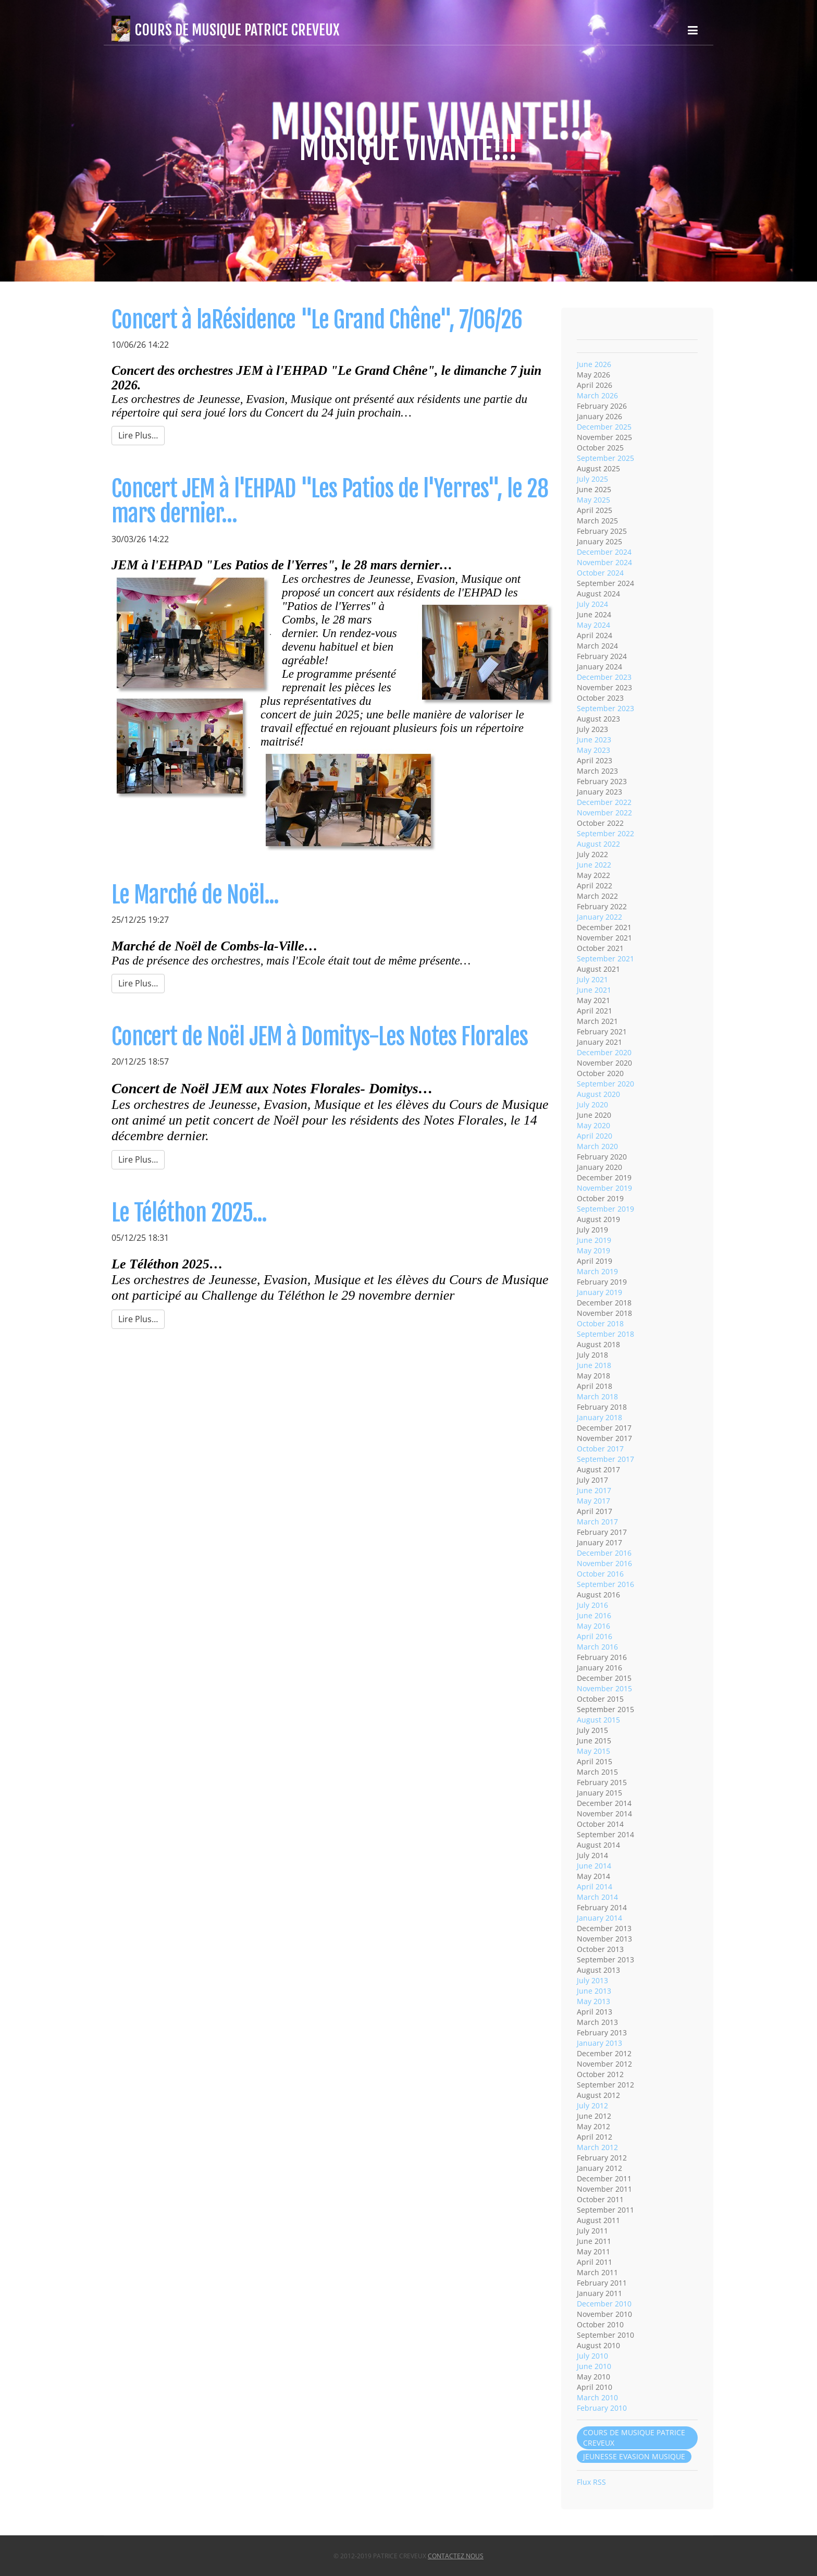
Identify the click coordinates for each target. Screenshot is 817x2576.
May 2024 (593, 625)
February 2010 (602, 2408)
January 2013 (599, 2043)
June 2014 (594, 1866)
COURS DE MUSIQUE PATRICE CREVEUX (634, 2437)
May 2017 (593, 1501)
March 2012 (597, 2147)
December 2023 (604, 677)
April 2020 (594, 1136)
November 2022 (604, 812)
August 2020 (598, 1094)
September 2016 (605, 1584)
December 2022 (604, 802)
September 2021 (605, 958)
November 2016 (604, 1563)
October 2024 (600, 573)
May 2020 (593, 1125)
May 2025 (593, 500)
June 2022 (594, 865)
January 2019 (599, 1292)
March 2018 (597, 1396)
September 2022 (605, 833)
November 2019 (604, 1188)
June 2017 (594, 1490)
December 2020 (604, 1052)
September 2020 (605, 1084)
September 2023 (605, 708)
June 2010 (594, 2366)
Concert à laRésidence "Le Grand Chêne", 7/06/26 (317, 320)
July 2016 (592, 1605)
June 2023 (594, 739)
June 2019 (594, 1240)
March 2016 (597, 1647)
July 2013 (592, 1980)
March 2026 (597, 395)
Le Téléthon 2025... (189, 1213)
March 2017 (597, 1522)
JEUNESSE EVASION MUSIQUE (634, 2456)
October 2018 (600, 1323)
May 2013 (593, 2001)
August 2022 (598, 844)
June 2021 (594, 990)
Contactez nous (456, 2555)
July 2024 (592, 604)
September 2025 (605, 458)
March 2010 (597, 2397)
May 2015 (593, 1751)
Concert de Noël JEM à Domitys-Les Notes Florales (320, 1036)
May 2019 (593, 1250)
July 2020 (592, 1104)
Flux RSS (591, 2482)
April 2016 (594, 1636)
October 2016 (600, 1574)
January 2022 (599, 917)
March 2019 (597, 1271)
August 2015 (598, 1720)
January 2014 (599, 1918)
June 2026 (594, 364)
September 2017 (605, 1459)
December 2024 (604, 552)
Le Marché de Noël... (195, 895)
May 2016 (593, 1626)
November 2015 (604, 1688)
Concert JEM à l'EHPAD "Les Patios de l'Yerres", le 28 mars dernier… (330, 501)
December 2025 (604, 427)
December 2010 (604, 2304)
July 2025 (592, 479)
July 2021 (592, 979)
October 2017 (600, 1449)
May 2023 (593, 750)
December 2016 (604, 1553)
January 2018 (599, 1417)
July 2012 (592, 2105)
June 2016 (594, 1615)
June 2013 (594, 1991)
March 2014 (597, 1897)
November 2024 (604, 562)
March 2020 (597, 1146)
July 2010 (592, 2356)
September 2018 (605, 1334)
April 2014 (594, 1886)
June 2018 (594, 1365)
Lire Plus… (138, 435)
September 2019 (605, 1209)
